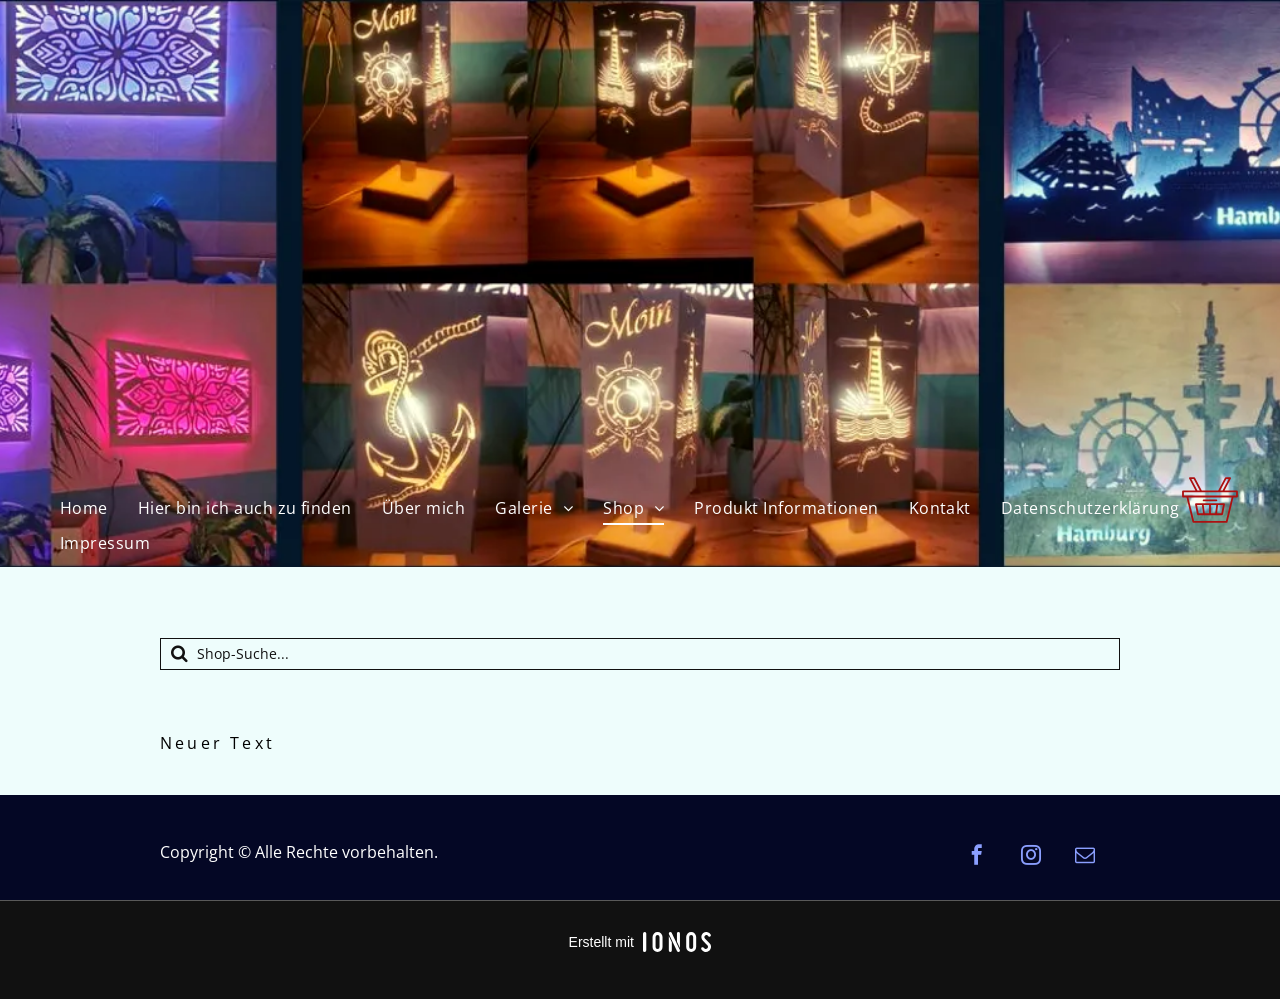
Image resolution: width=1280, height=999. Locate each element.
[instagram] (1031, 857)
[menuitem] (84, 508)
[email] (1085, 857)
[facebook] (977, 857)
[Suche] (640, 654)
